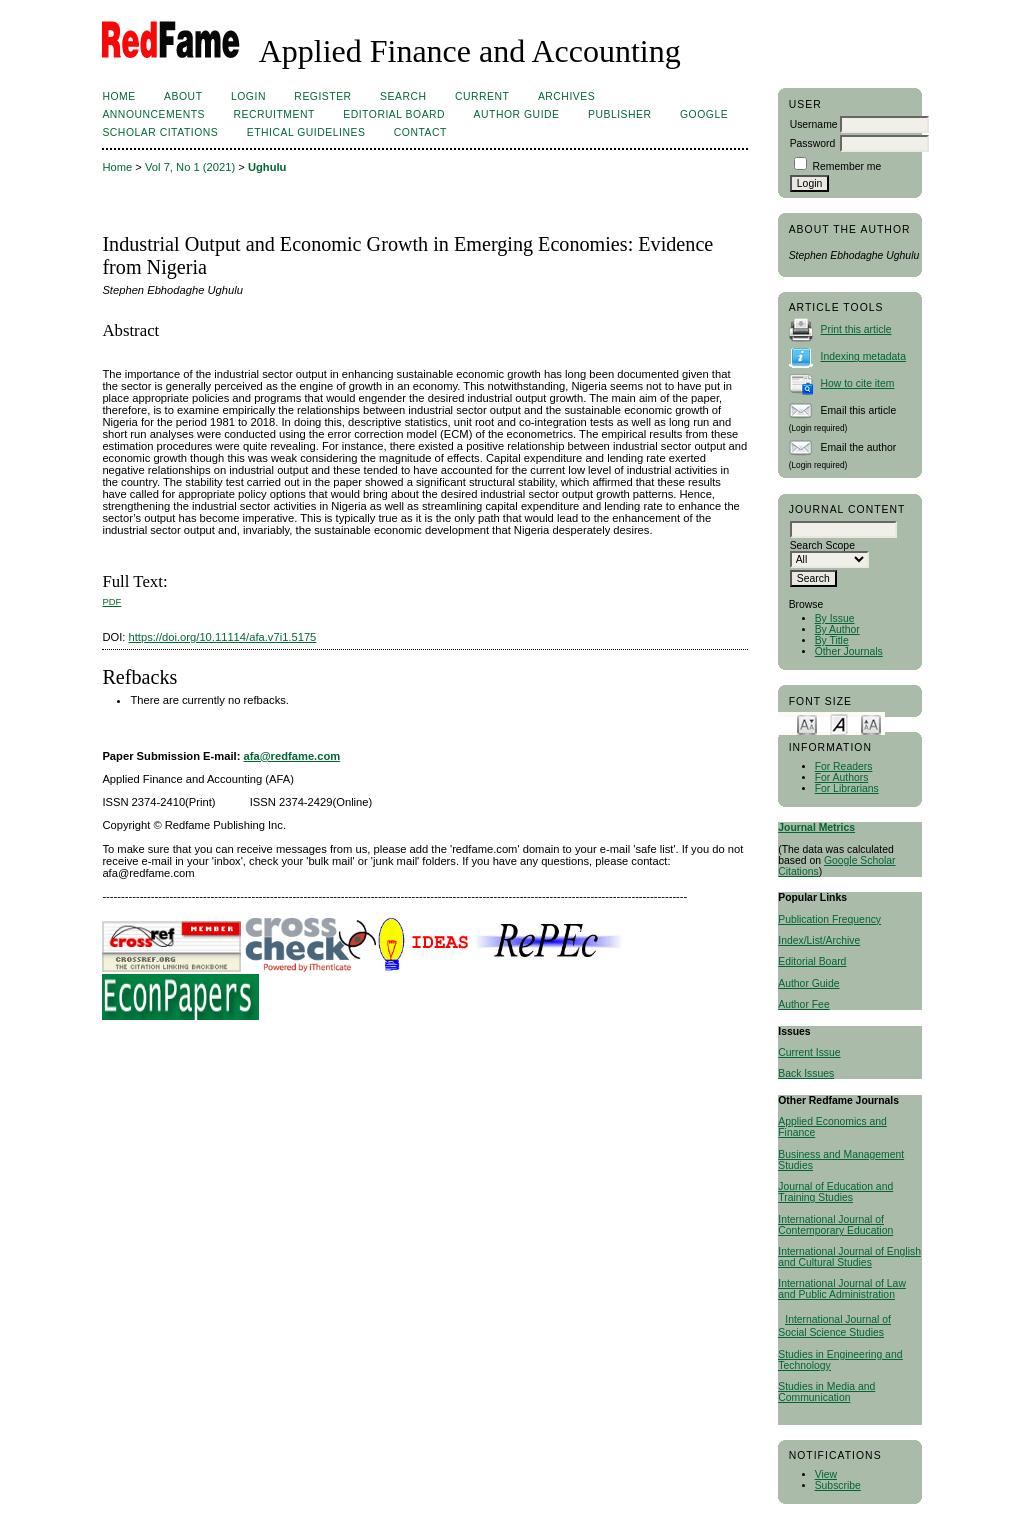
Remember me (847, 166)
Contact (420, 132)
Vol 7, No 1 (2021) (190, 167)
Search (403, 96)
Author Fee (803, 1004)
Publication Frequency (829, 919)
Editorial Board (812, 961)
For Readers (844, 766)
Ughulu (267, 167)
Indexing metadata (864, 356)
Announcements (153, 114)
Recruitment (273, 114)
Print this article (856, 329)
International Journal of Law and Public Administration (842, 1289)
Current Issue (809, 1052)
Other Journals (849, 651)
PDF (111, 601)
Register (322, 96)
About (183, 96)
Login (248, 96)
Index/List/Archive (819, 940)
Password (813, 143)
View (826, 1474)
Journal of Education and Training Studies (835, 1192)
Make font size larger (871, 723)
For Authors (842, 777)
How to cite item (858, 383)
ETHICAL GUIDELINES (306, 132)
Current (482, 96)
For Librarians (847, 788)
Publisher (620, 114)
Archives (566, 96)
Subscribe (838, 1485)
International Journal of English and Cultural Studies (849, 1257)
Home (118, 96)
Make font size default (839, 723)
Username (814, 124)
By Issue (835, 618)
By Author (837, 629)
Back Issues (806, 1073)
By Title (832, 640)
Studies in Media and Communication (826, 1392)
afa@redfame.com (292, 756)
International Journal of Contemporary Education (835, 1225)
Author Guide (808, 983)
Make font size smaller (807, 723)
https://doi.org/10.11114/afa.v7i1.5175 (223, 637)
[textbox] (843, 529)
